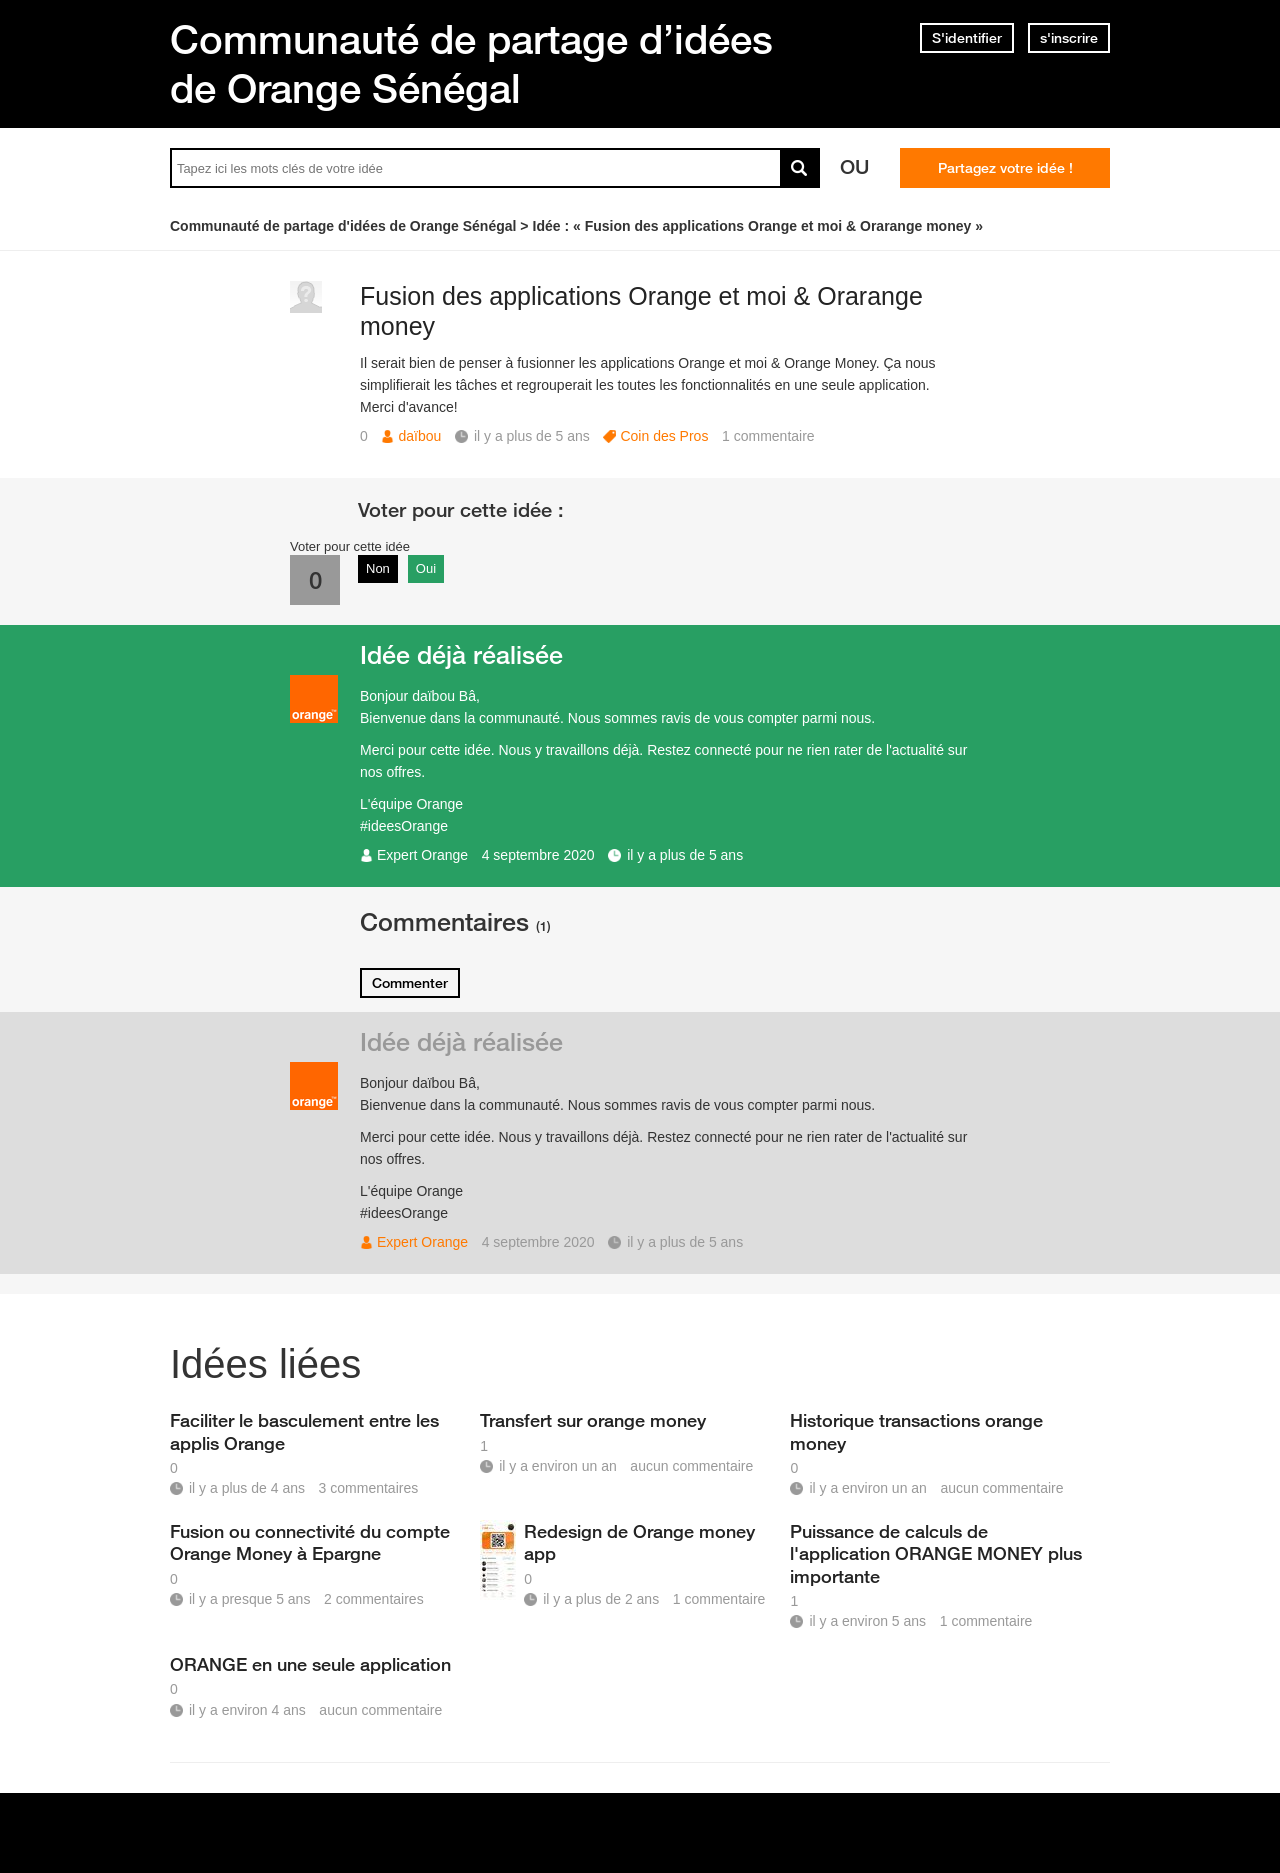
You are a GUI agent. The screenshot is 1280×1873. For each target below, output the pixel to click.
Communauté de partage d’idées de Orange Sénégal (471, 63)
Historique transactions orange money (916, 1431)
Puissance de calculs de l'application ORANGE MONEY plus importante (936, 1553)
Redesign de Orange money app (639, 1542)
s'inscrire (1069, 38)
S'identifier (967, 38)
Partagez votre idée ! (1005, 168)
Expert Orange (422, 855)
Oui (426, 568)
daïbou (419, 436)
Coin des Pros (664, 436)
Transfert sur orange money (593, 1420)
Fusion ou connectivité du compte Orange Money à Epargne (310, 1542)
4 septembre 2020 (538, 855)
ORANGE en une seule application (310, 1664)
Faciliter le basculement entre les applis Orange (304, 1431)
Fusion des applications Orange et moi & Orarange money (641, 311)
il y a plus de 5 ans (685, 855)
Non (378, 568)
